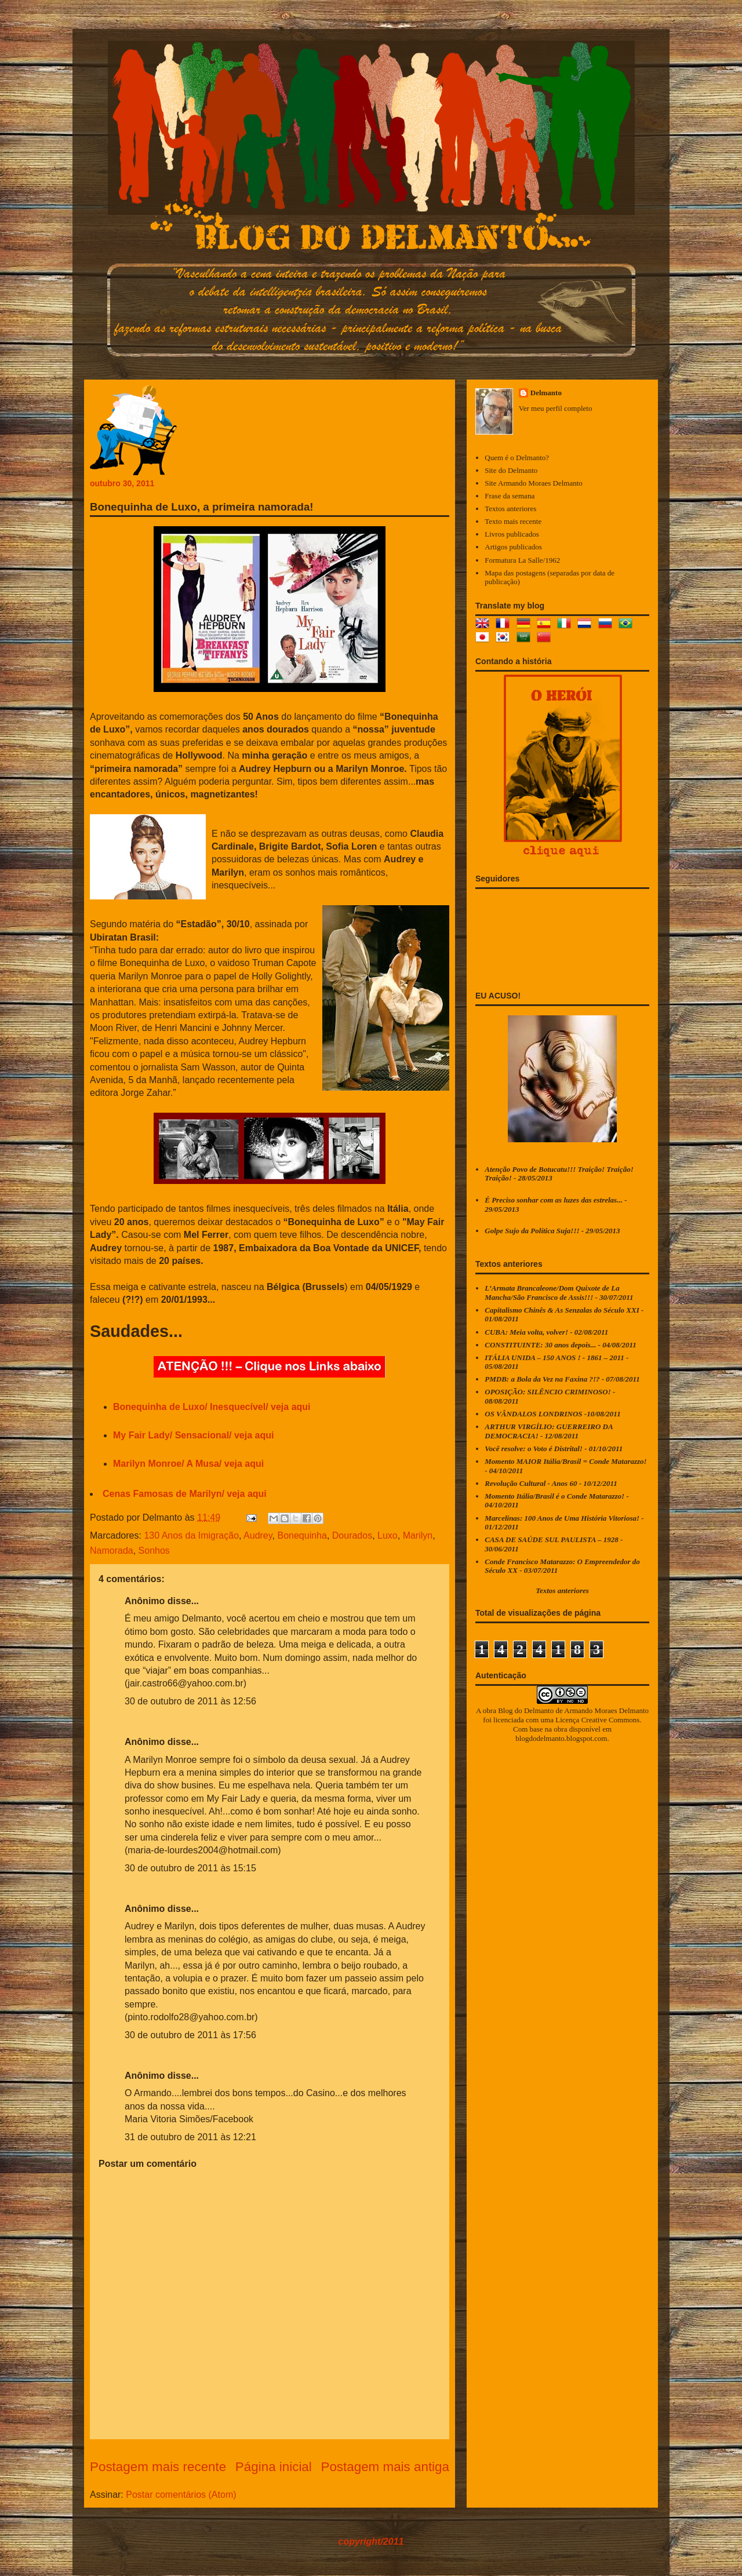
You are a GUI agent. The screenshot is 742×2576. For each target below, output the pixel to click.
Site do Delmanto (511, 470)
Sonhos (154, 1550)
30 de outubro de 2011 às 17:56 (190, 2035)
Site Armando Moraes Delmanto (534, 483)
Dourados (352, 1535)
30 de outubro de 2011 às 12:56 (190, 1701)
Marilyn (418, 1535)
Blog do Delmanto (526, 1710)
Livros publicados (512, 534)
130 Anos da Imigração (191, 1535)
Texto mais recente (513, 521)
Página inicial (273, 2467)
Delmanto (546, 392)
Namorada (111, 1550)
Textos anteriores (510, 508)
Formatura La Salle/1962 (522, 560)
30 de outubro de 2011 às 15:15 (190, 1868)
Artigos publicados (513, 546)
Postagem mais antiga (385, 2467)
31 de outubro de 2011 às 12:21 (190, 2137)
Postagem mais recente (158, 2467)
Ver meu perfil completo (555, 408)
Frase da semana (509, 495)
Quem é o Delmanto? (517, 457)
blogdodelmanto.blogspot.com (561, 1738)
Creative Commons (610, 1719)
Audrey (257, 1535)
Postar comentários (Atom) (181, 2495)
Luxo (387, 1535)
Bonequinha (301, 1535)
